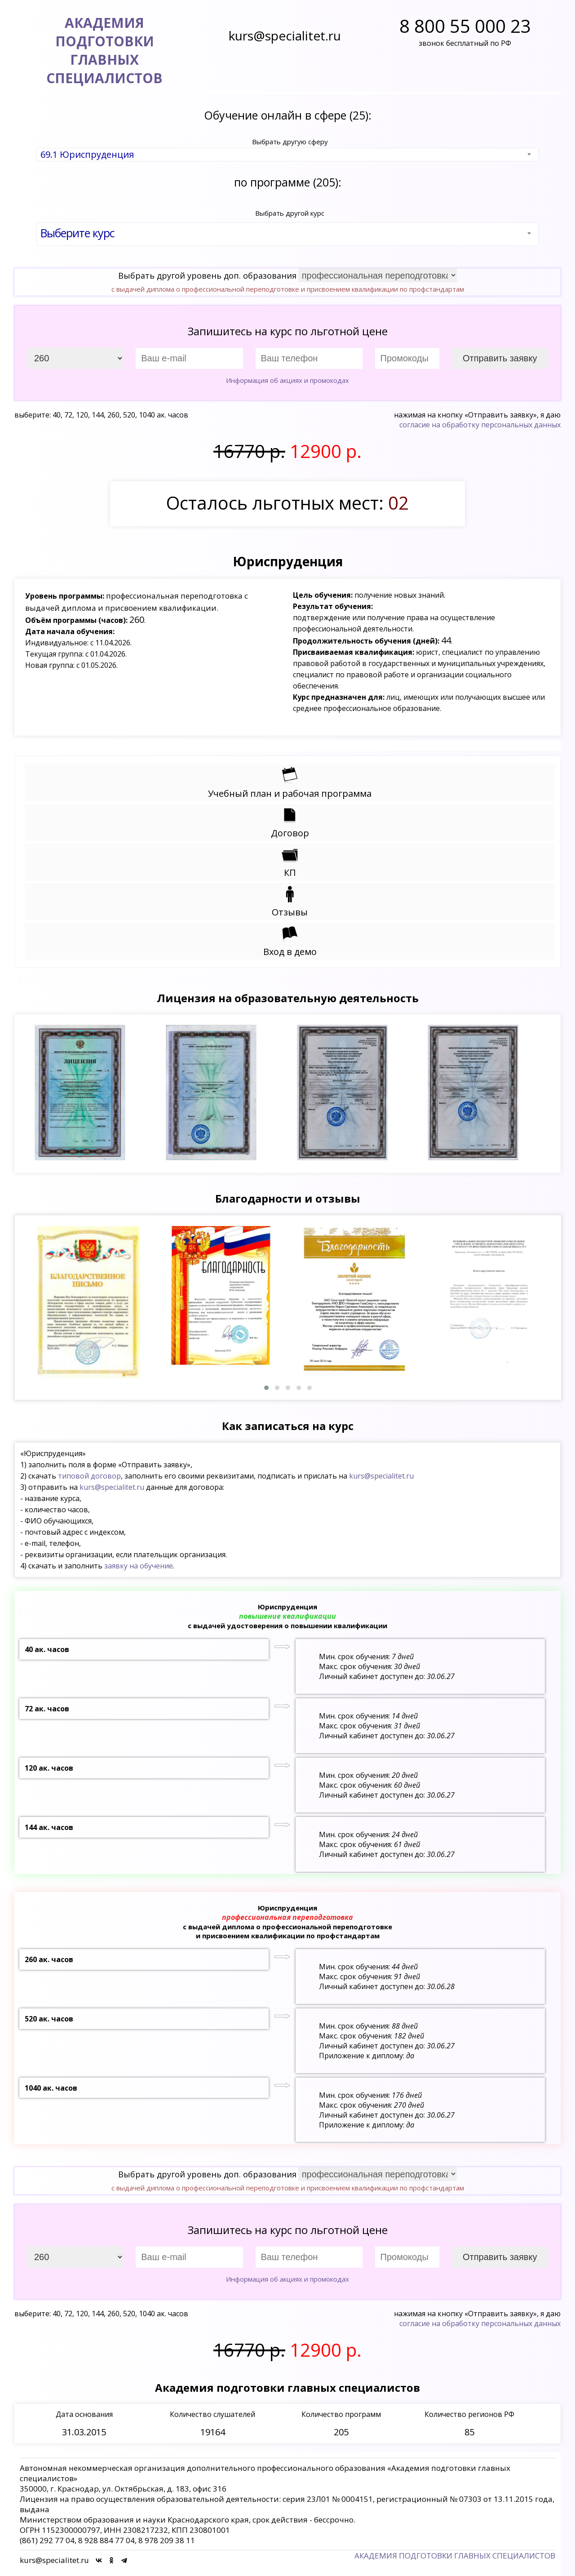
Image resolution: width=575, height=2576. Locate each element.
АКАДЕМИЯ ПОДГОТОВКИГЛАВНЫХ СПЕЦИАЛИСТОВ (104, 50)
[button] (266, 1387)
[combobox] (287, 154)
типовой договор (89, 1476)
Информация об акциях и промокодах (287, 380)
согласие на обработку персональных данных (480, 425)
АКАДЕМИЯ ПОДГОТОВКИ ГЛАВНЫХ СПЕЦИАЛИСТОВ (454, 2555)
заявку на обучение (138, 1566)
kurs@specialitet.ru (381, 1476)
